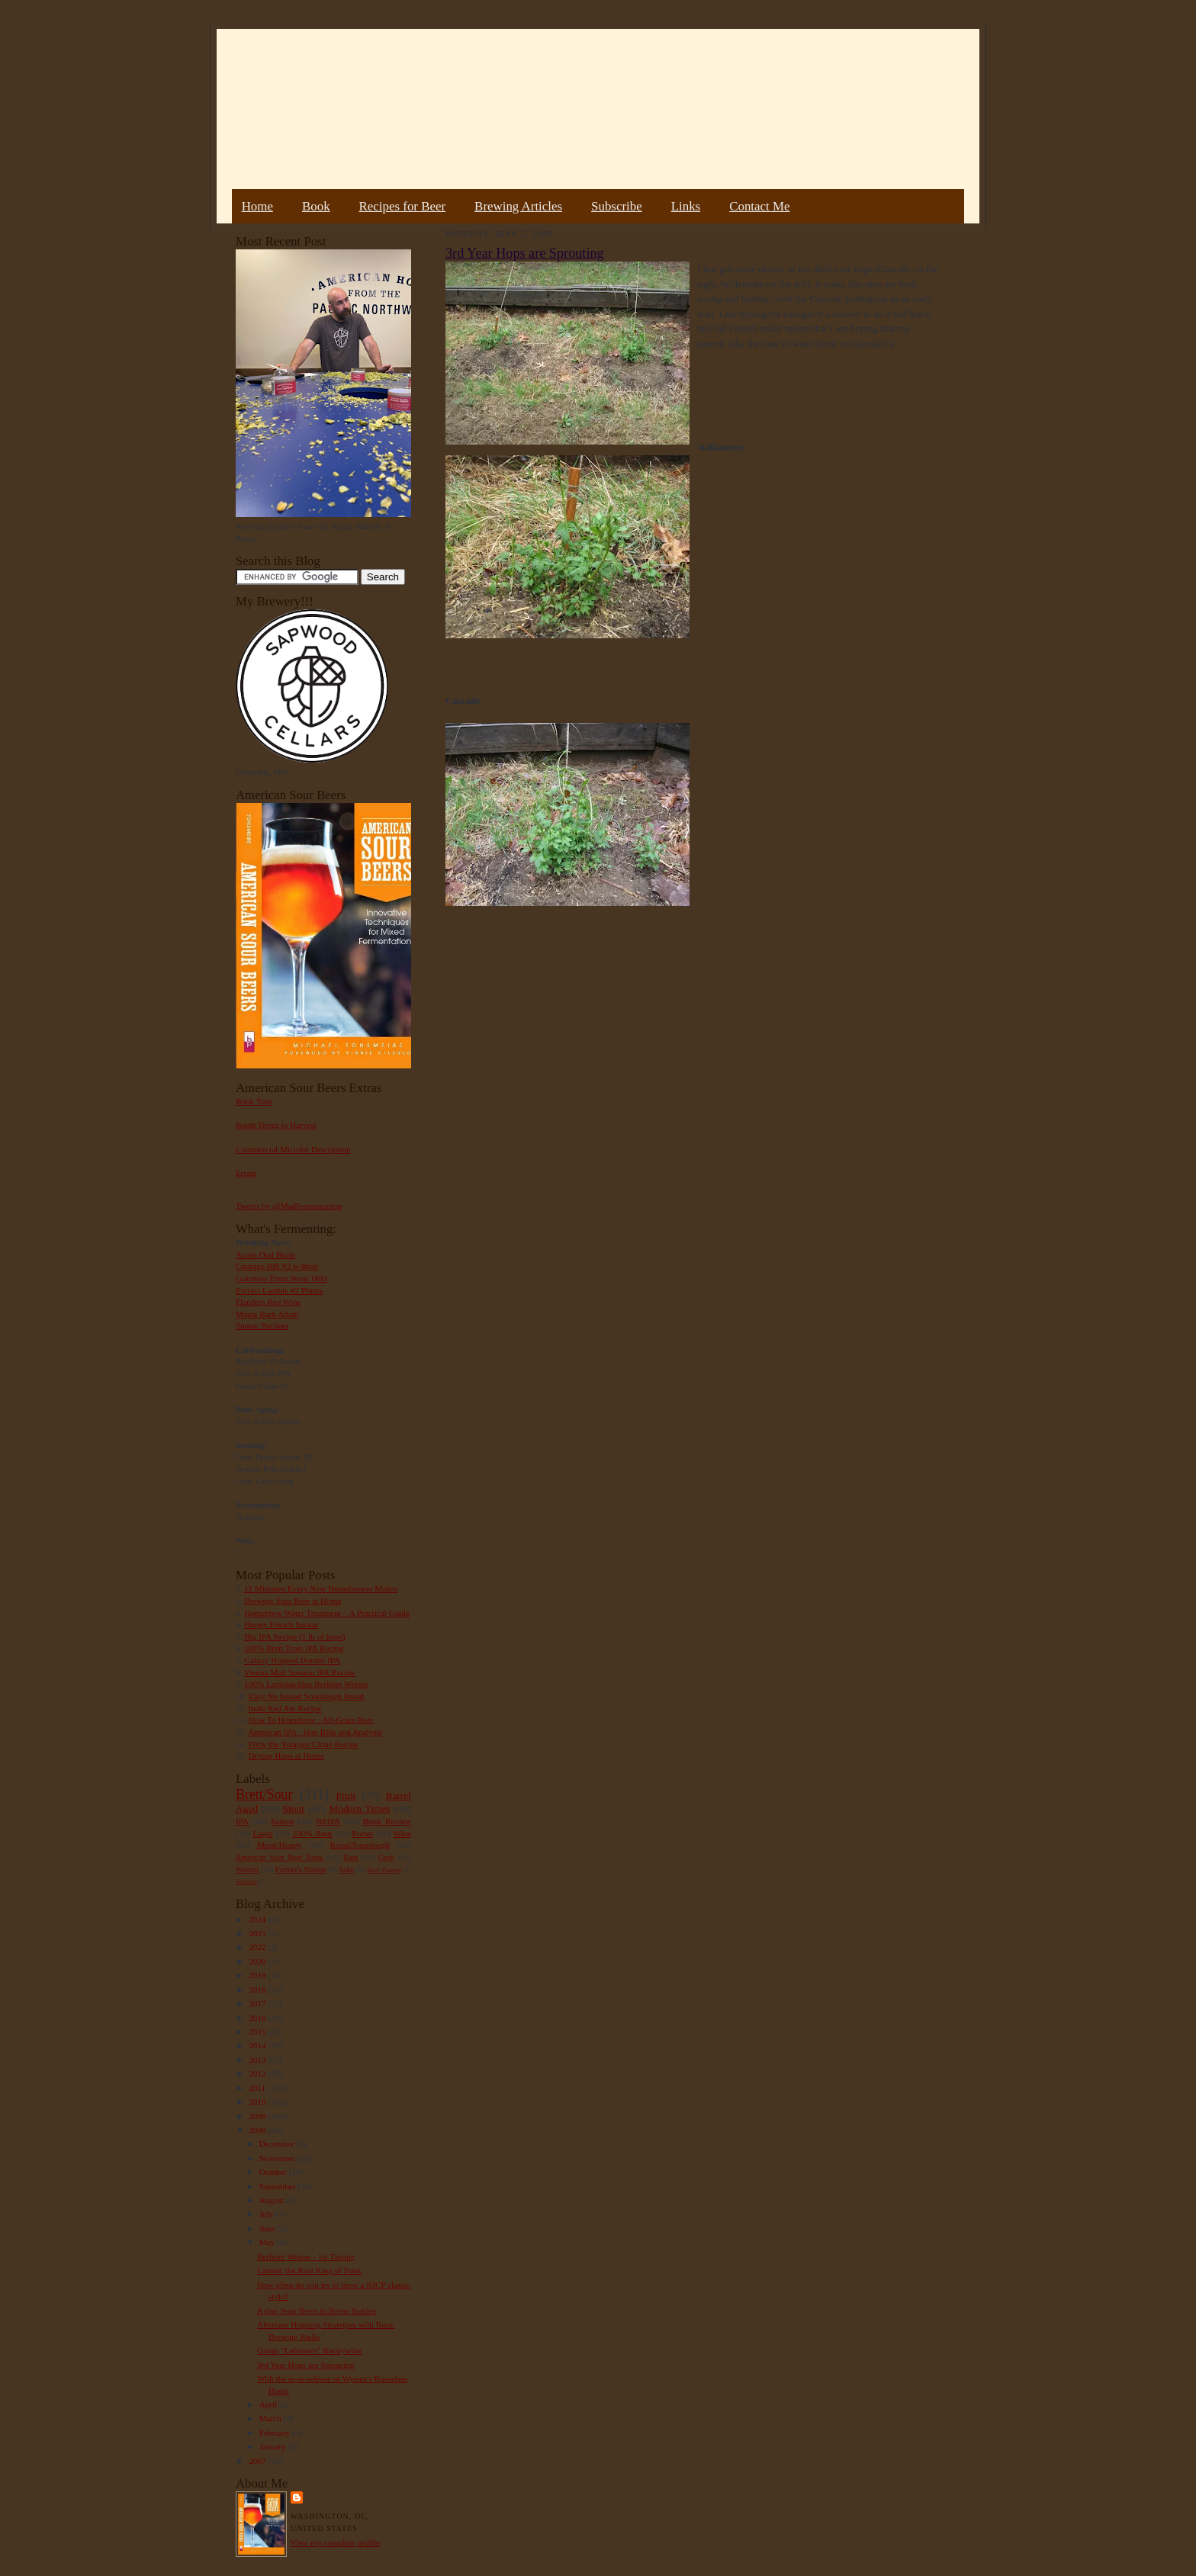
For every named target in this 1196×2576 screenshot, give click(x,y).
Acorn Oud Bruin (265, 1254)
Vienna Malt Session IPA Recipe (299, 1672)
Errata (246, 1172)
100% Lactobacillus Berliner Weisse (306, 1683)
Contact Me (759, 206)
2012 (258, 2073)
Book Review (386, 1821)
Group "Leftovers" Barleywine (309, 2350)
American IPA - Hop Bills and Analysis (315, 1731)
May (268, 2242)
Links (685, 206)
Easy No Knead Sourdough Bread (306, 1696)
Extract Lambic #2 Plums (279, 1290)
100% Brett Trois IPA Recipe (293, 1648)
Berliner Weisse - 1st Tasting (306, 2256)
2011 (258, 2088)
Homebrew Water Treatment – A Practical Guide (327, 1612)
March (271, 2418)
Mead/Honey (279, 1844)
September (278, 2186)
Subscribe (616, 206)
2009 (258, 2116)
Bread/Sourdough (360, 1844)
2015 (258, 2031)
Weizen (247, 1869)
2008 (258, 2129)
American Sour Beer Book (279, 1857)
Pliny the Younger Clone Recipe (303, 1744)
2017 (258, 2003)
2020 (258, 1961)
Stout (293, 1808)
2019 (258, 1975)
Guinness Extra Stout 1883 (281, 1278)
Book (316, 206)
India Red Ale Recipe (284, 1708)
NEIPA (328, 1821)
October (274, 2171)
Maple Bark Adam (267, 1314)
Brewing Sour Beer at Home (292, 1600)
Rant (350, 1857)
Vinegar (246, 1881)
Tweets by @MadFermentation (289, 1205)
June (268, 2228)
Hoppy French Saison (281, 1624)
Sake (347, 1869)
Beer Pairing (384, 1870)
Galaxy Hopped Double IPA (292, 1660)
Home (257, 206)
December (278, 2143)
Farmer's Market (300, 1869)
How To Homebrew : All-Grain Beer (311, 1719)
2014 (258, 2045)
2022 (258, 1946)
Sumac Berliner (262, 1325)
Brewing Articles (518, 206)
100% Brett (313, 1833)
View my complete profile (335, 2542)
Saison (282, 1821)
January (273, 2446)
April (269, 2404)
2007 (258, 2460)
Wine (402, 1833)
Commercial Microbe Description (293, 1149)
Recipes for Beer (402, 206)
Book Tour (254, 1101)
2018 (258, 1989)
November (278, 2158)
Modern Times (359, 1808)
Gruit (386, 1857)
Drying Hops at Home (286, 1755)
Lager (262, 1833)
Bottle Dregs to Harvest (276, 1124)
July (267, 2213)
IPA (242, 1821)
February (275, 2432)
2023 (258, 1933)
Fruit (345, 1795)
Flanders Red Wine (268, 1301)
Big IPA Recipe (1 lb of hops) (294, 1636)
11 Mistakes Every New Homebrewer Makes (320, 1588)
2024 (258, 1919)
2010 (258, 2101)
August (272, 2200)
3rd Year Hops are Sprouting (306, 2364)
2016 (258, 2017)
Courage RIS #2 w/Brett (277, 1265)
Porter (362, 1833)
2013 (258, 2059)
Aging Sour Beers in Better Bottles (316, 2310)
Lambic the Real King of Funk (309, 2270)
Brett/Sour (264, 1794)
